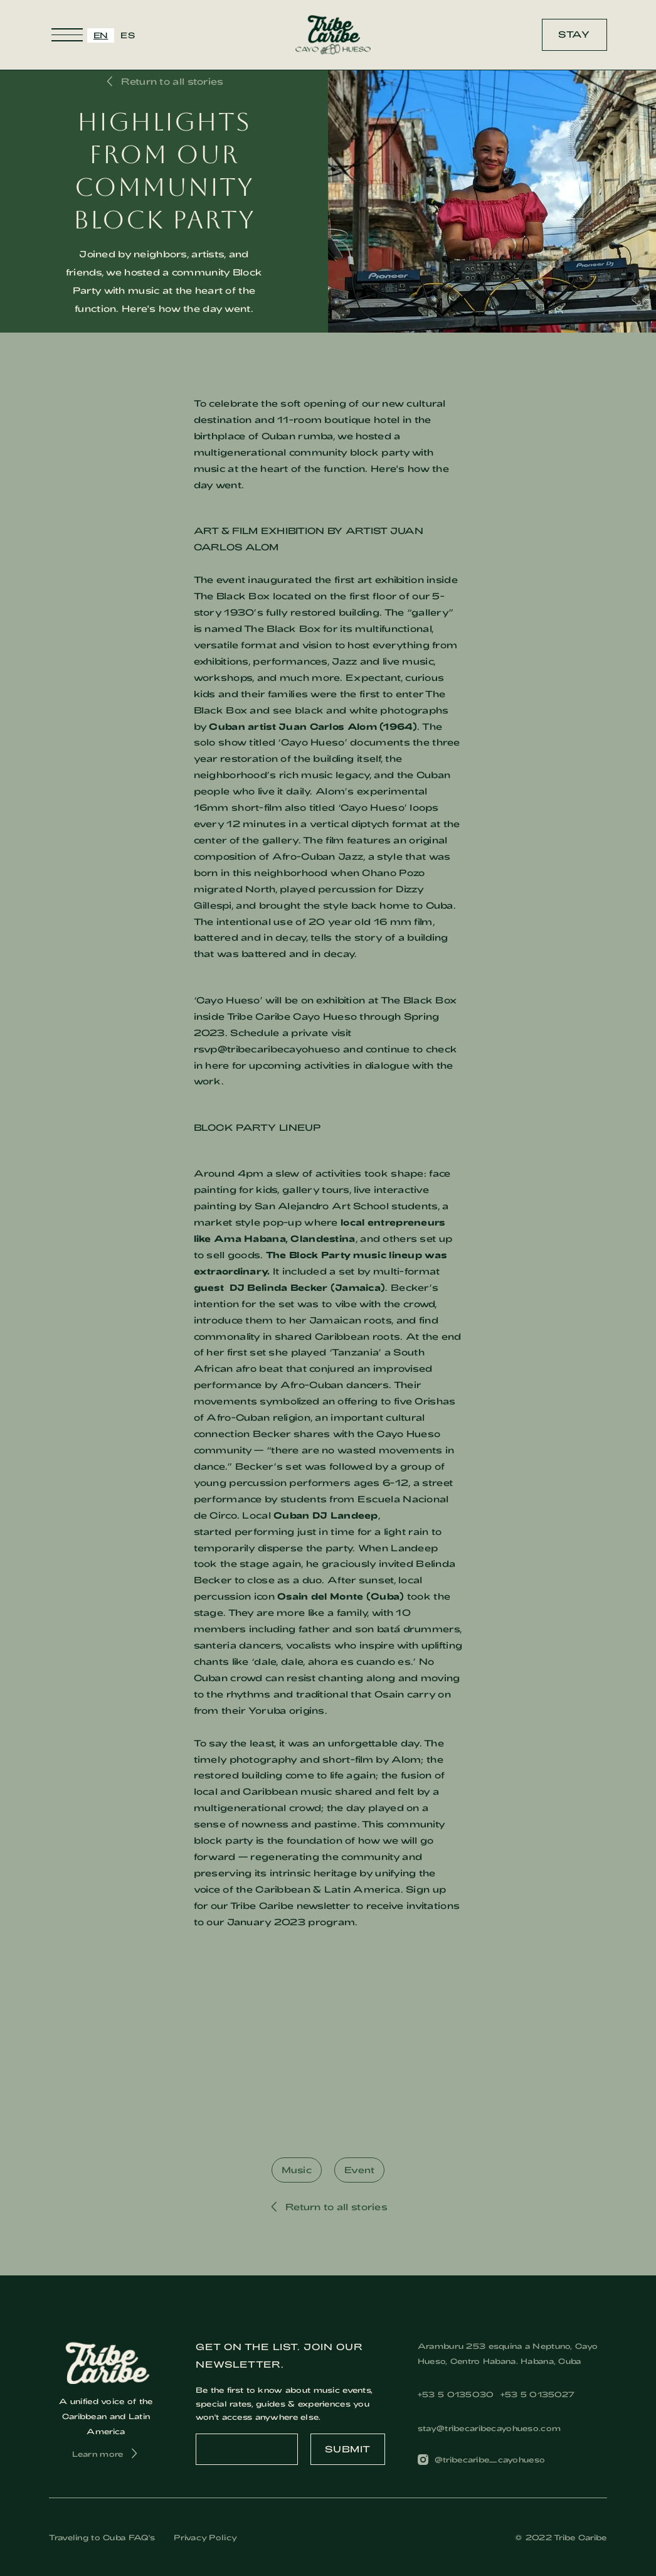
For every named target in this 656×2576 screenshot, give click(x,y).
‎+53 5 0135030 (456, 2394)
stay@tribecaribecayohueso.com (489, 2428)
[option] (127, 35)
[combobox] (101, 35)
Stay (574, 34)
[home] (333, 35)
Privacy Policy (205, 2537)
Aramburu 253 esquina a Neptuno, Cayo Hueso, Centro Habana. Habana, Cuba (508, 2353)
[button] (67, 34)
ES (127, 35)
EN (100, 35)
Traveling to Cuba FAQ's (102, 2537)
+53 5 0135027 (537, 2394)
